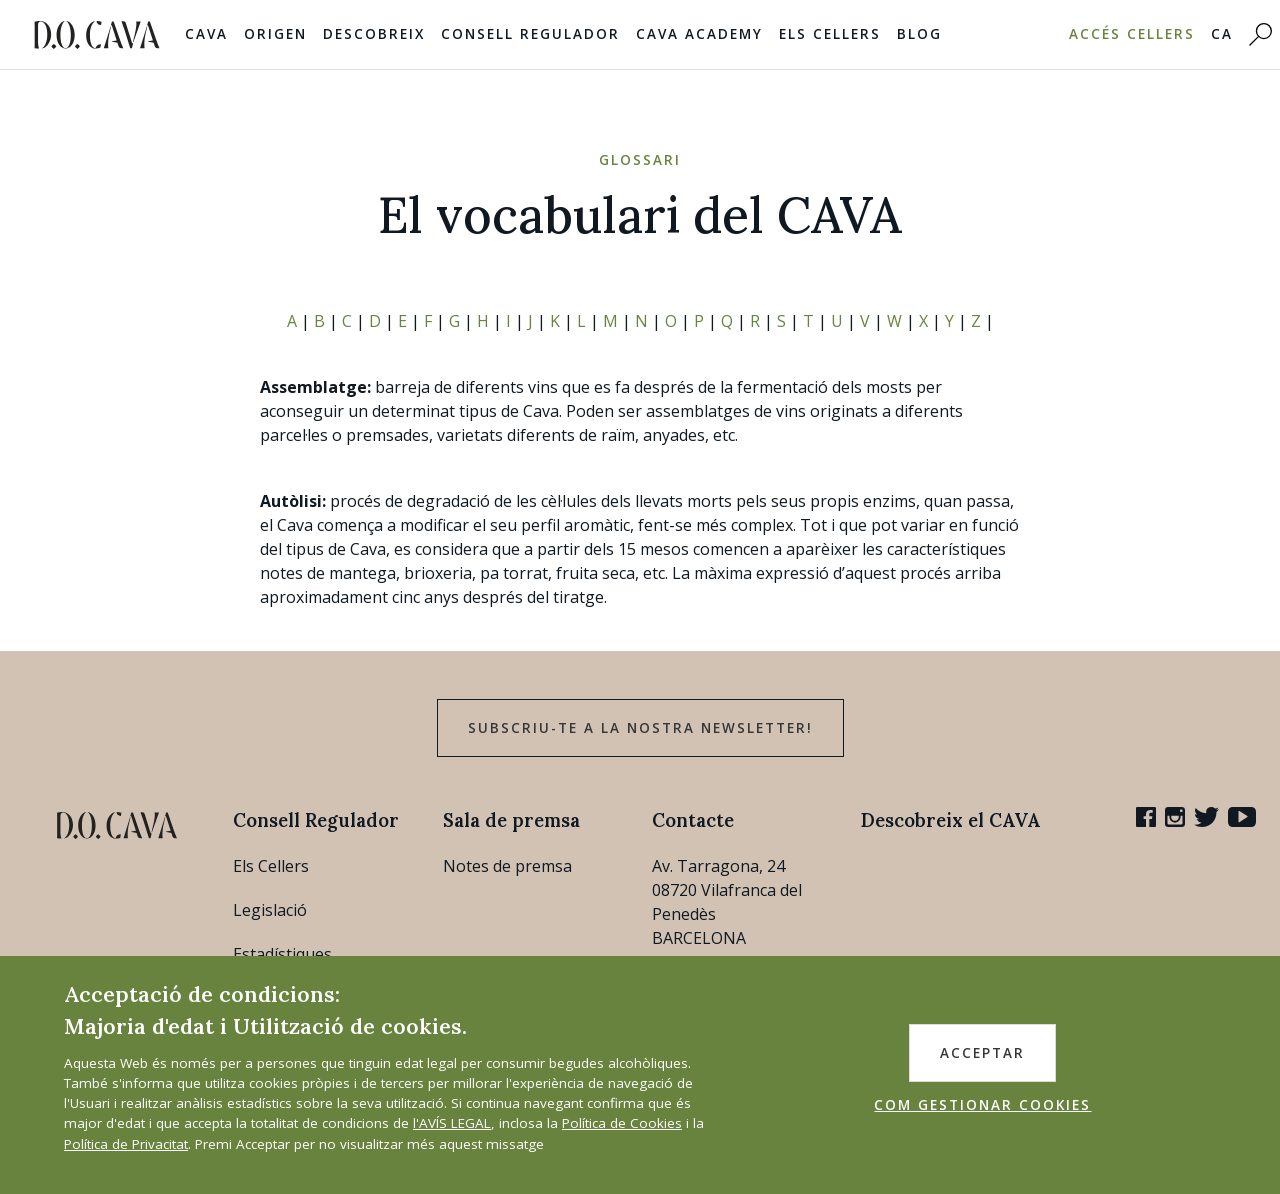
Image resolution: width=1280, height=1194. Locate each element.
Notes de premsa (507, 866)
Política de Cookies (622, 1123)
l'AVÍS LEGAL (452, 1123)
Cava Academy (699, 34)
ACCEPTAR (982, 1053)
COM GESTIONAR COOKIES (982, 1105)
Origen (275, 34)
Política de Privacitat (126, 1144)
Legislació (270, 910)
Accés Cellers (1132, 34)
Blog (919, 34)
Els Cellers (830, 34)
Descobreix (374, 34)
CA (1222, 34)
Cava (206, 34)
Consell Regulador (530, 34)
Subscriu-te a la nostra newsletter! (640, 728)
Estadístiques (282, 954)
